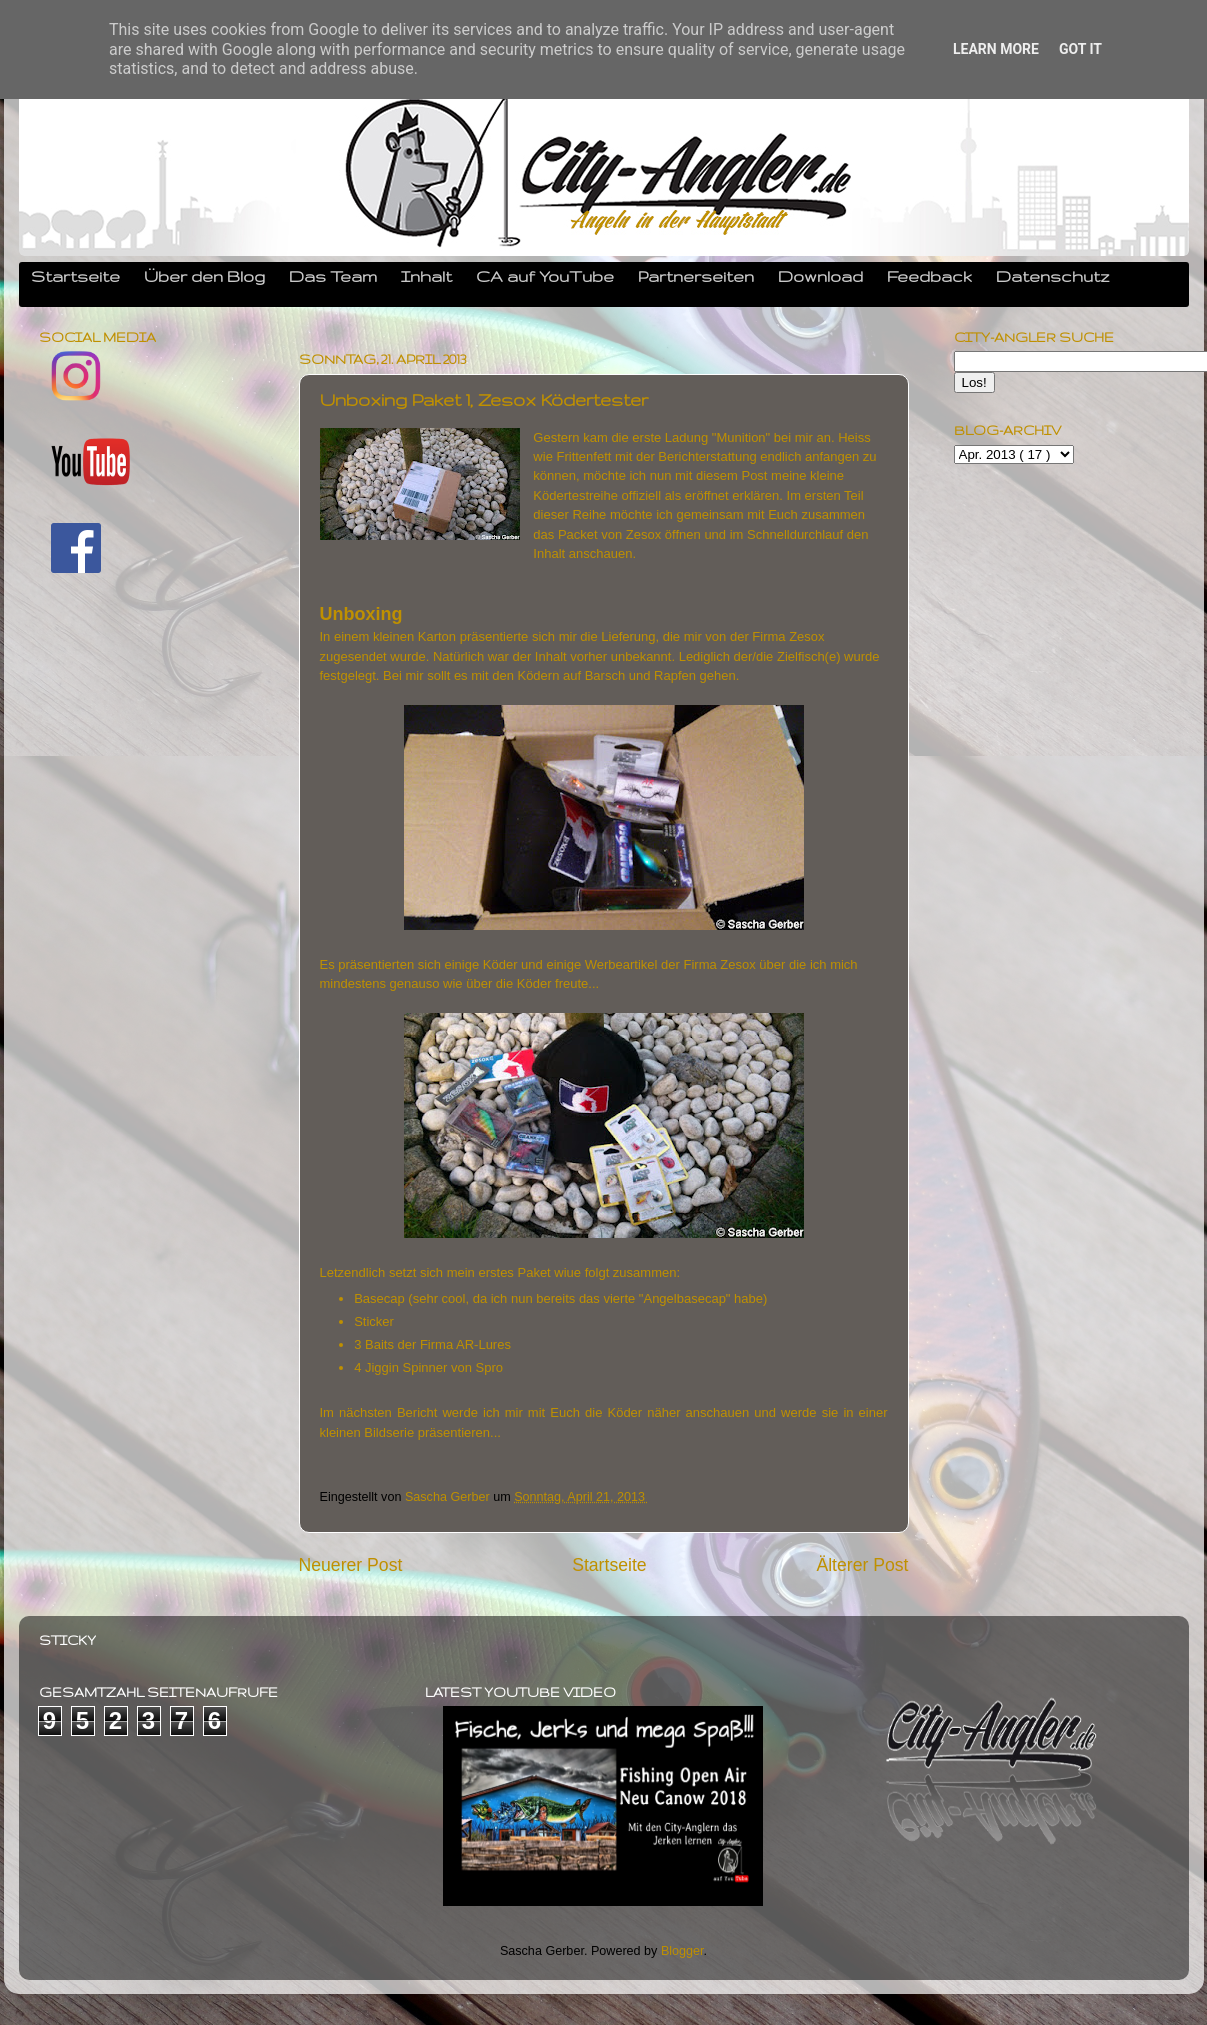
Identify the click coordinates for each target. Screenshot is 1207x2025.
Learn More (996, 49)
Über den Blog (204, 276)
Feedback (929, 276)
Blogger (682, 1951)
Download (820, 276)
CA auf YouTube (545, 276)
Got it (1080, 49)
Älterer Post (862, 1565)
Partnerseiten (696, 276)
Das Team (333, 276)
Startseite (75, 276)
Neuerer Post (351, 1565)
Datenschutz (1053, 276)
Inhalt (426, 276)
